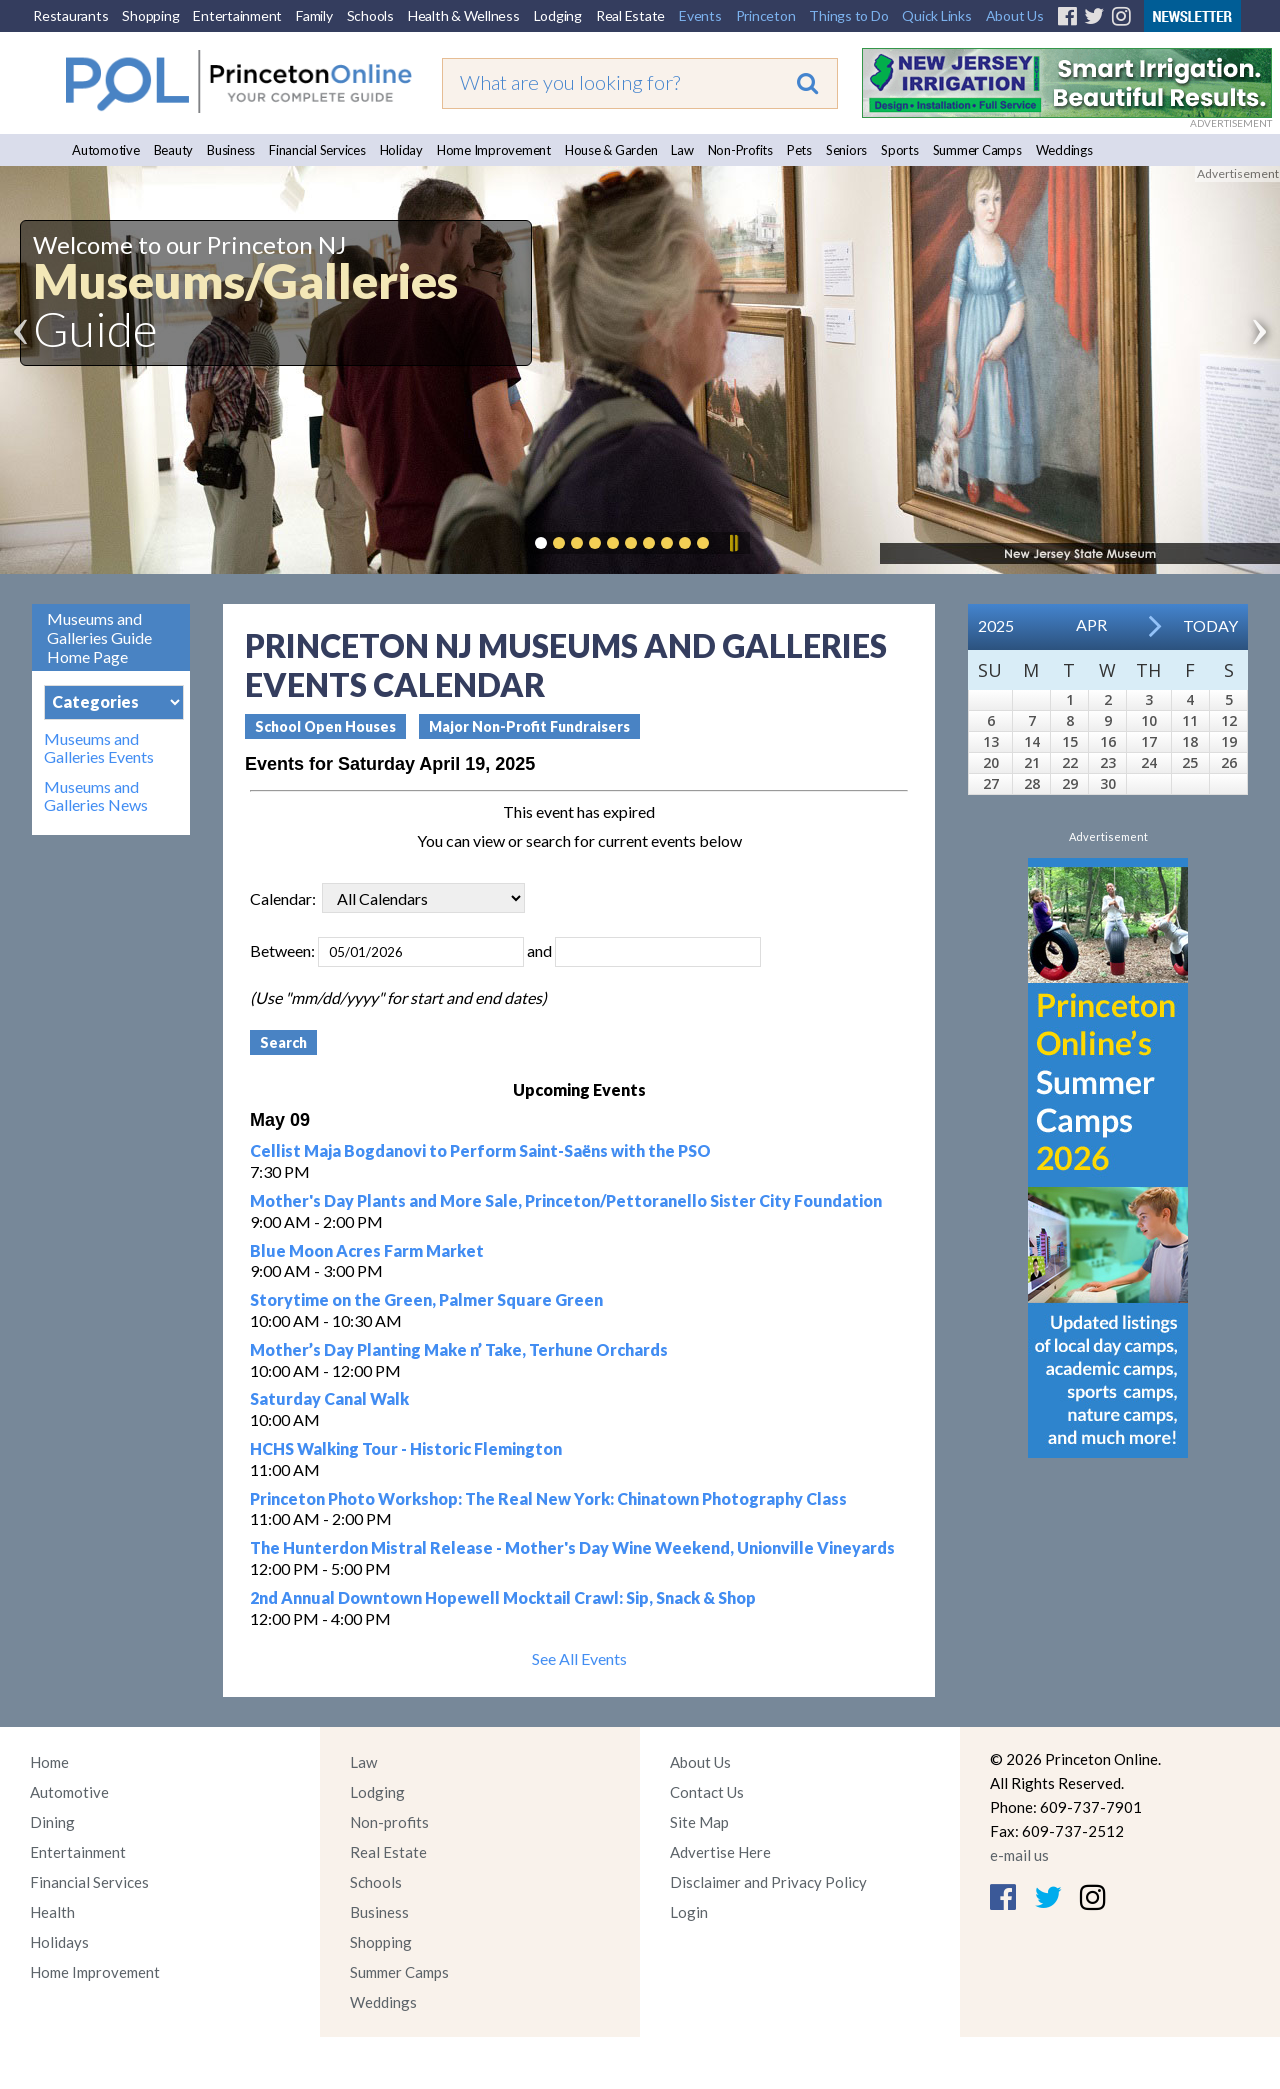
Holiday (401, 150)
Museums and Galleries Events (99, 748)
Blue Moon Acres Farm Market (367, 1250)
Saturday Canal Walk (329, 1398)
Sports (900, 150)
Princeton (766, 15)
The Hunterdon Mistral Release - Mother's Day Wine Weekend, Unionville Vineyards (572, 1547)
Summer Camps (977, 150)
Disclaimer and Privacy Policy (768, 1882)
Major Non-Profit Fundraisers (529, 726)
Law (682, 150)
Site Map (699, 1822)
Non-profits (389, 1822)
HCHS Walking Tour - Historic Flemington (406, 1448)
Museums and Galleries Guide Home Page (99, 637)
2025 (996, 625)
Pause (733, 543)
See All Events (579, 1658)
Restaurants (70, 15)
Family (314, 15)
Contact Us (707, 1792)
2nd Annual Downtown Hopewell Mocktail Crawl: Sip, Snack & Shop (503, 1597)
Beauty (174, 150)
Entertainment (237, 15)
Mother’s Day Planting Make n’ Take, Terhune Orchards (459, 1349)
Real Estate (630, 15)
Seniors (846, 150)
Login (689, 1912)
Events (700, 15)
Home (49, 1762)
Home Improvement (494, 150)
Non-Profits (740, 150)
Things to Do (848, 15)
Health (52, 1912)
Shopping (150, 15)
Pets (799, 150)
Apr (1091, 624)
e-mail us (1019, 1855)
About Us (1015, 15)
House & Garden (611, 150)
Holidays (59, 1942)
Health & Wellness (464, 15)
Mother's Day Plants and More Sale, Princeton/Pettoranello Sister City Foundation (566, 1200)
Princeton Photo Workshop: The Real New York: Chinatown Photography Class (548, 1498)
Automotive (106, 150)
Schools (370, 15)
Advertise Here (720, 1852)
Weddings (1064, 150)
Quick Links (936, 15)
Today (1210, 625)
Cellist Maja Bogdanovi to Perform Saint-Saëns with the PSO (480, 1150)
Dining (52, 1822)
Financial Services (317, 150)
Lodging (558, 15)
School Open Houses (325, 726)
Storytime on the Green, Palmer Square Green (426, 1299)
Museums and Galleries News (96, 796)
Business (231, 150)
